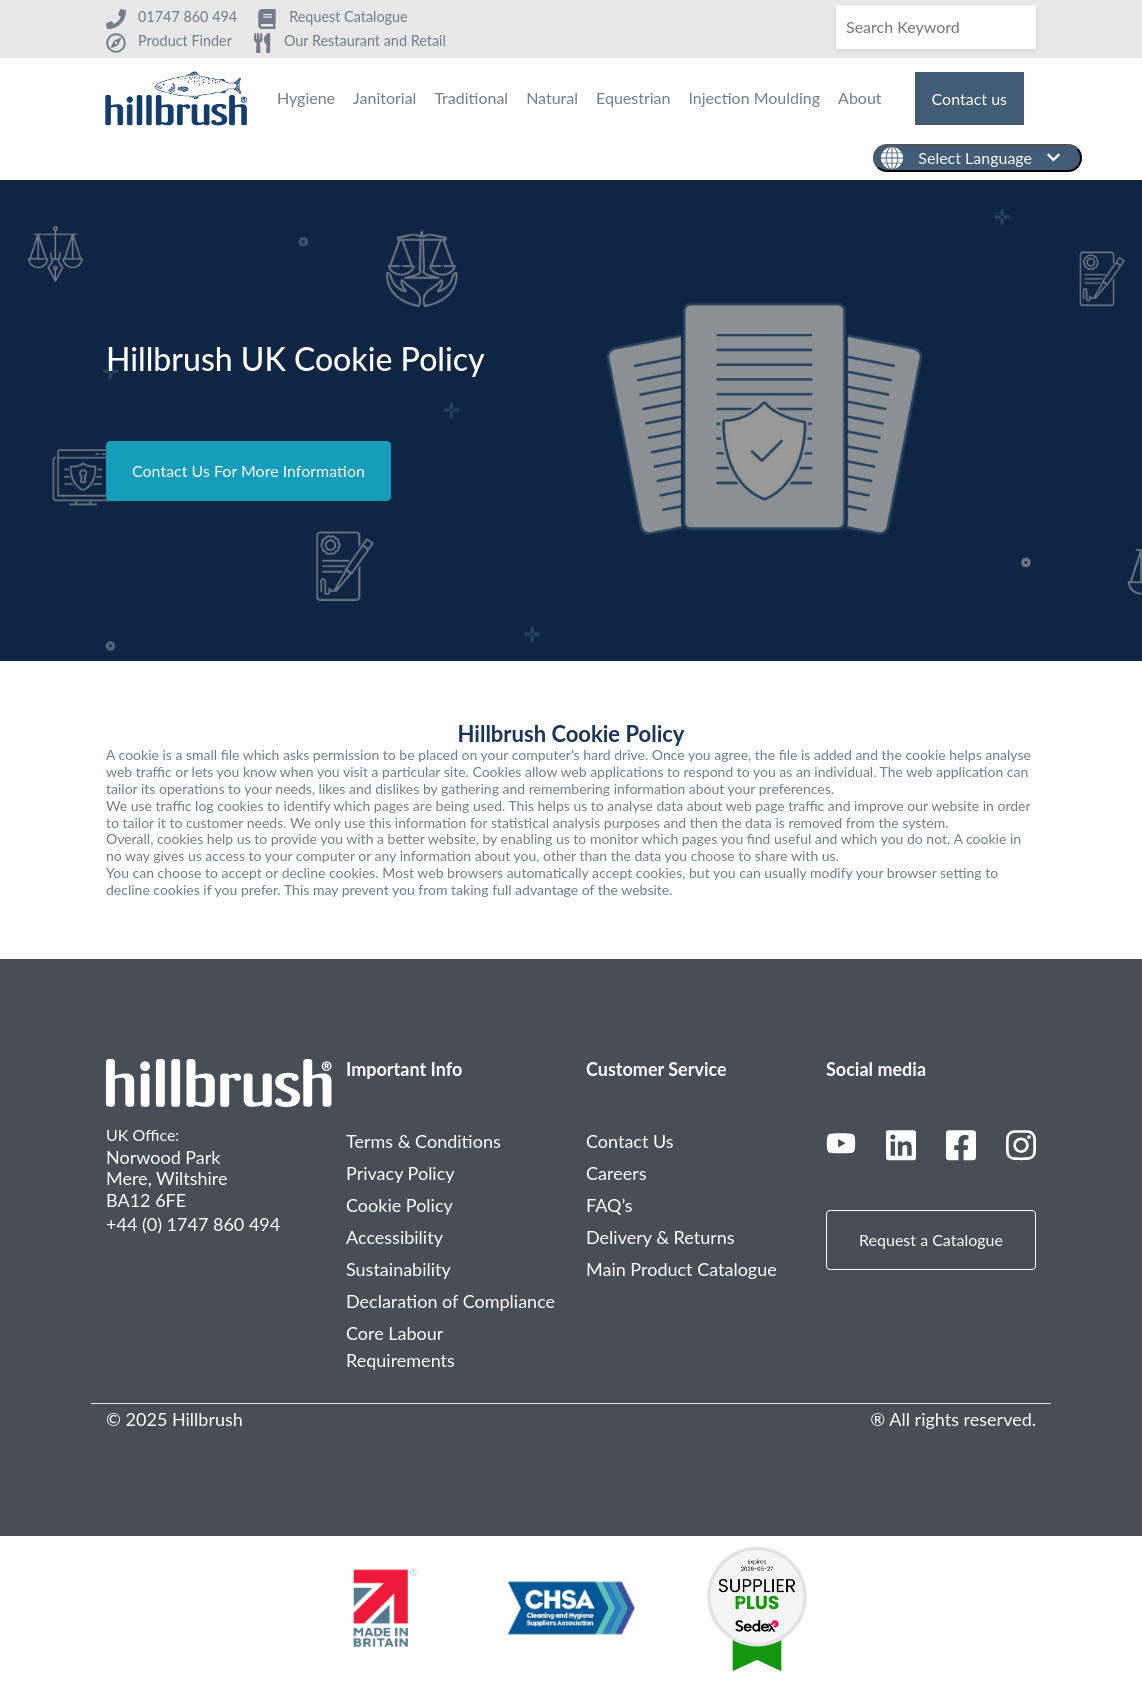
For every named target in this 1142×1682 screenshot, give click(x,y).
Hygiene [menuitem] (306, 97)
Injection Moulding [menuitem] (754, 97)
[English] (977, 158)
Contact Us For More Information (248, 470)
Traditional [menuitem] (471, 97)
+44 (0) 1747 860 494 (193, 1224)
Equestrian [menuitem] (633, 97)
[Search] (936, 27)
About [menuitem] (860, 97)
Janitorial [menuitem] (384, 97)
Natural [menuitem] (552, 97)
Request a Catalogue (931, 1239)
